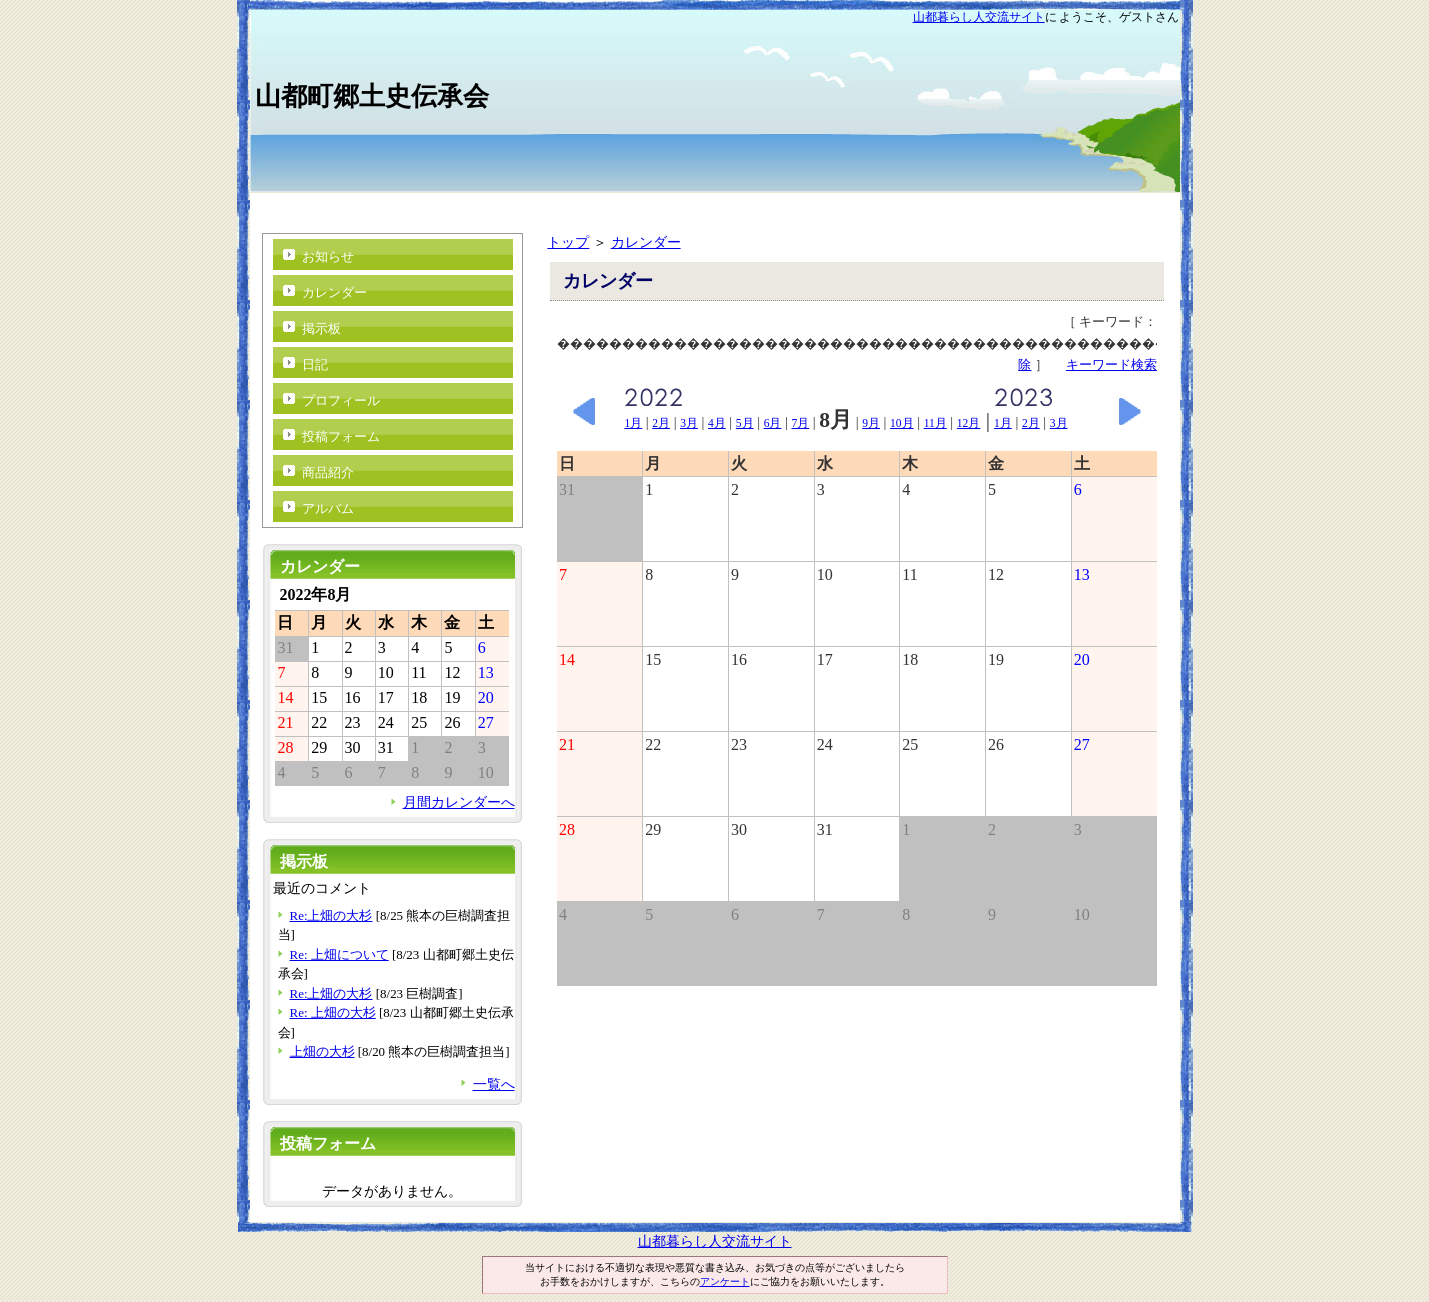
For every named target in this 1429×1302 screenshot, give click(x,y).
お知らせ (328, 256)
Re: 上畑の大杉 (333, 1012)
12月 (969, 423)
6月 (773, 423)
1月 (633, 423)
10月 (902, 423)
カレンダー (646, 242)
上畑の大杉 (322, 1051)
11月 (935, 423)
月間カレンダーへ (459, 802)
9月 (871, 423)
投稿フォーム (341, 436)
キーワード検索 (1111, 364)
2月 (661, 423)
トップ (568, 242)
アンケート (725, 1281)
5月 (745, 423)
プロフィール (341, 400)
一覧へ (494, 1084)
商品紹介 (328, 472)
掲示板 (321, 328)
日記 (315, 364)
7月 (801, 423)
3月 (689, 423)
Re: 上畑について (339, 954)
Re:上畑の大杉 (331, 915)
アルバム (328, 508)
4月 (717, 423)
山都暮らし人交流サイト (979, 17)
